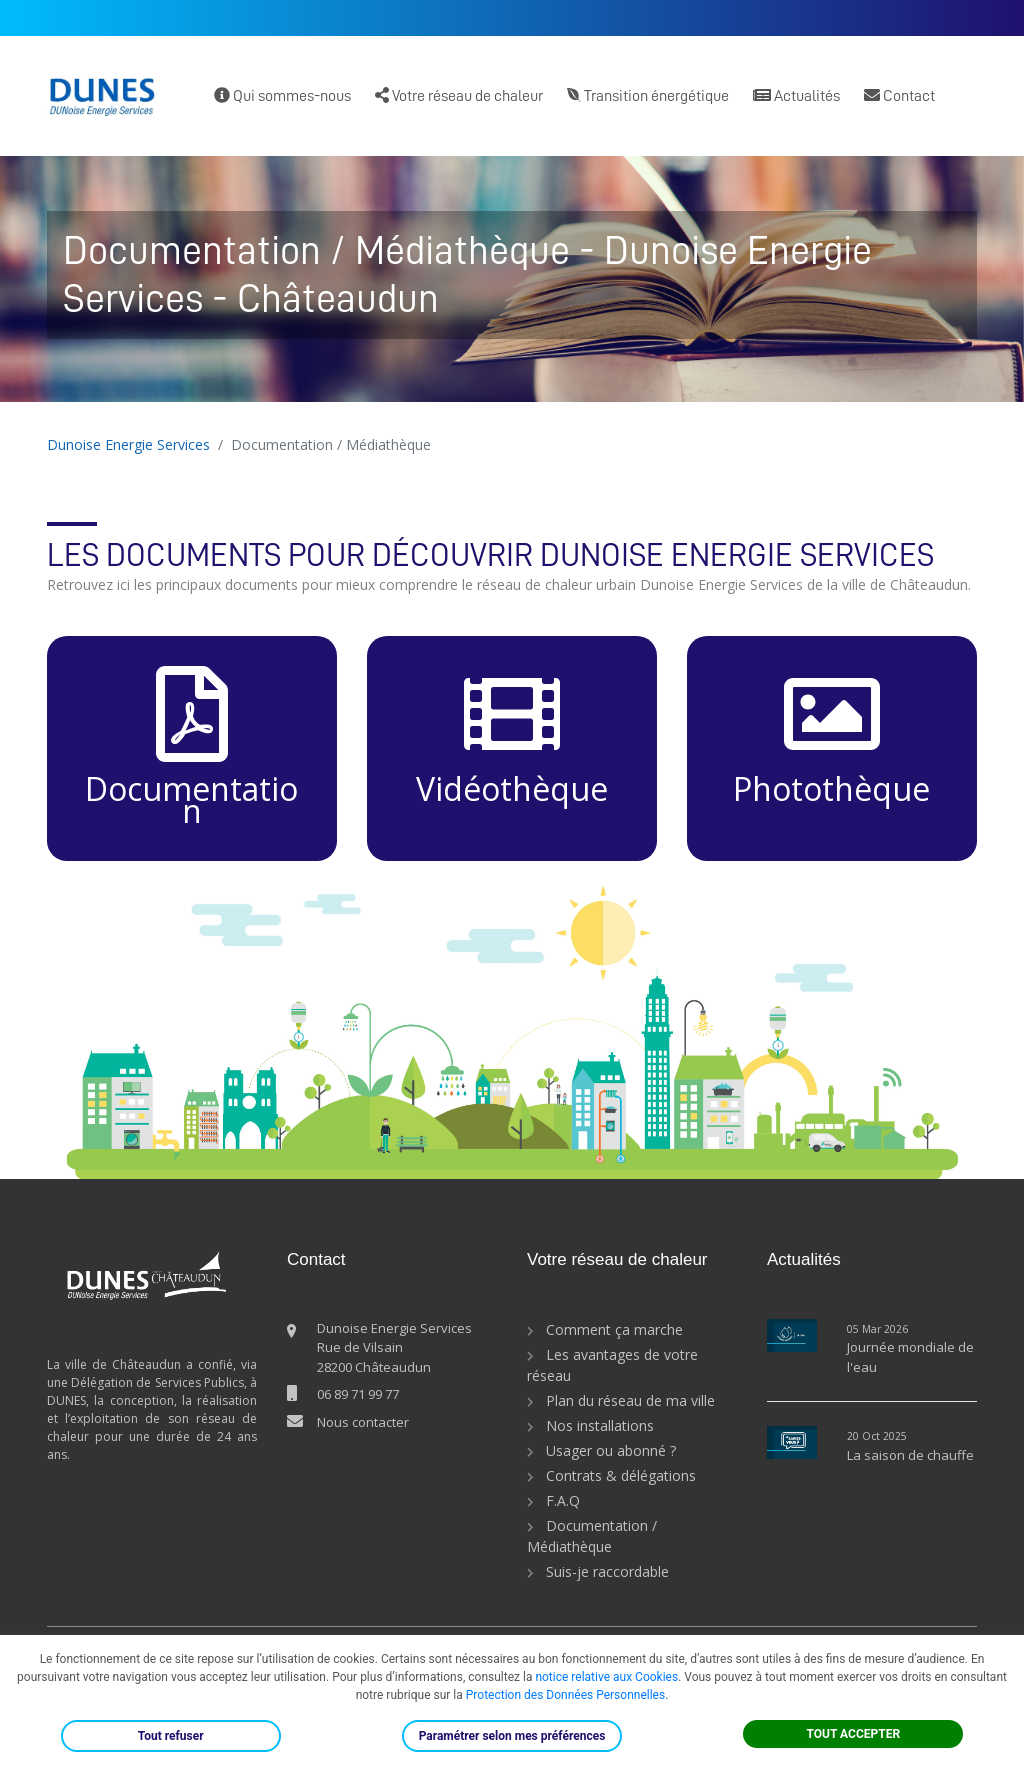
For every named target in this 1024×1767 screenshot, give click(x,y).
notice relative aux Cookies (606, 1677)
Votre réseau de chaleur (459, 95)
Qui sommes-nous (282, 95)
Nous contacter (363, 1422)
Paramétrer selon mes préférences (512, 1736)
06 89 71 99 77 (358, 1394)
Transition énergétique (648, 95)
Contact (899, 95)
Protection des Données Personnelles (565, 1695)
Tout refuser (171, 1736)
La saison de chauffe (910, 1455)
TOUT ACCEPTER (854, 1734)
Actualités (796, 95)
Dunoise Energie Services (128, 444)
